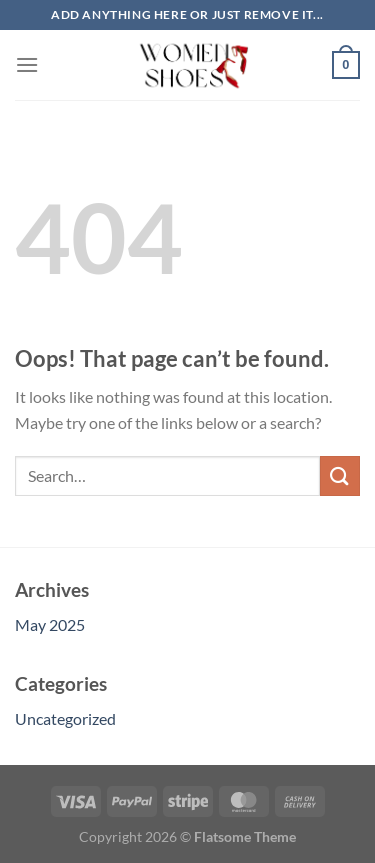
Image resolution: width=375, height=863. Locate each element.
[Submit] (340, 475)
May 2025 (50, 624)
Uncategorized (65, 718)
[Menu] (27, 64)
